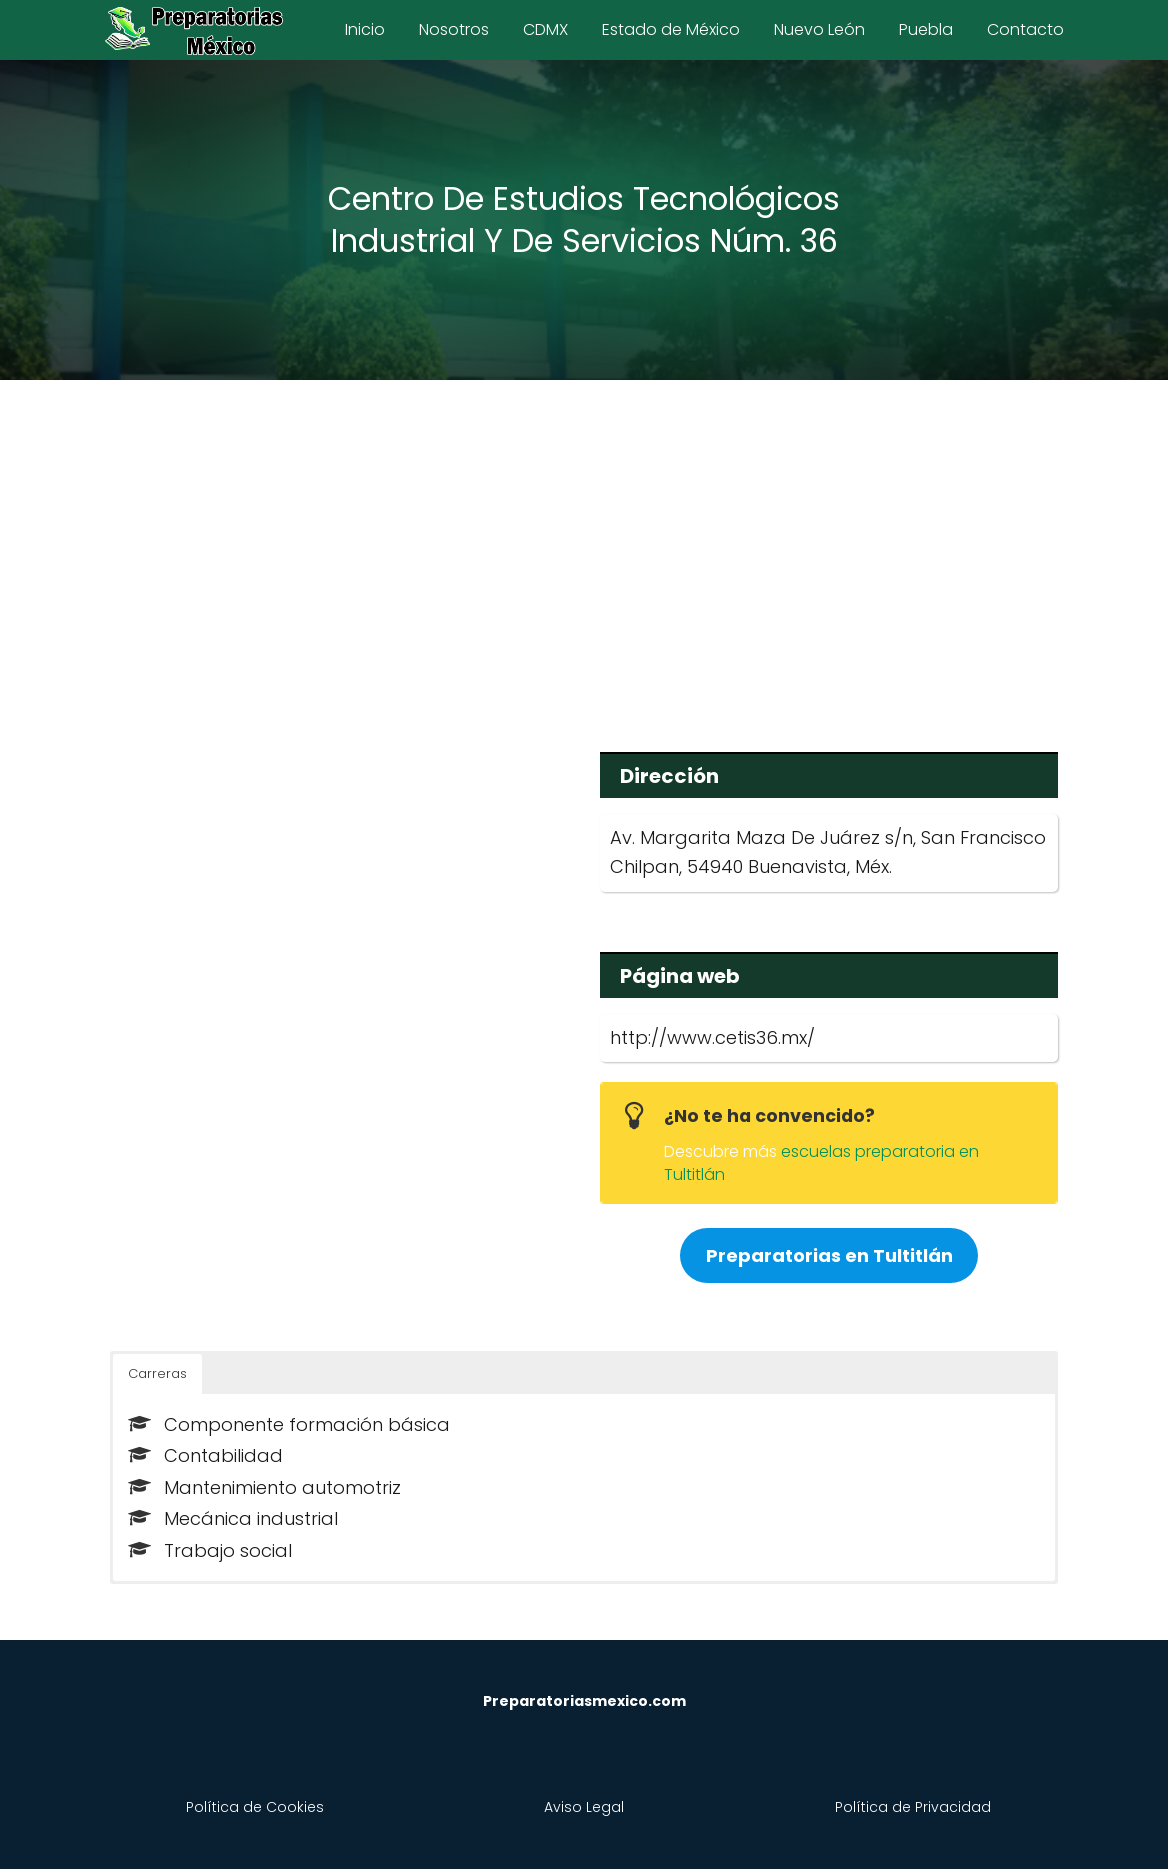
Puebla (926, 29)
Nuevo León (819, 29)
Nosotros (454, 29)
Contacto (1025, 29)
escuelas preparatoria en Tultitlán (821, 1162)
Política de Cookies (255, 1807)
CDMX (545, 29)
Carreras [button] (157, 1373)
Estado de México (671, 29)
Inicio (365, 29)
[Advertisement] (584, 552)
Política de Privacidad (913, 1807)
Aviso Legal (584, 1807)
